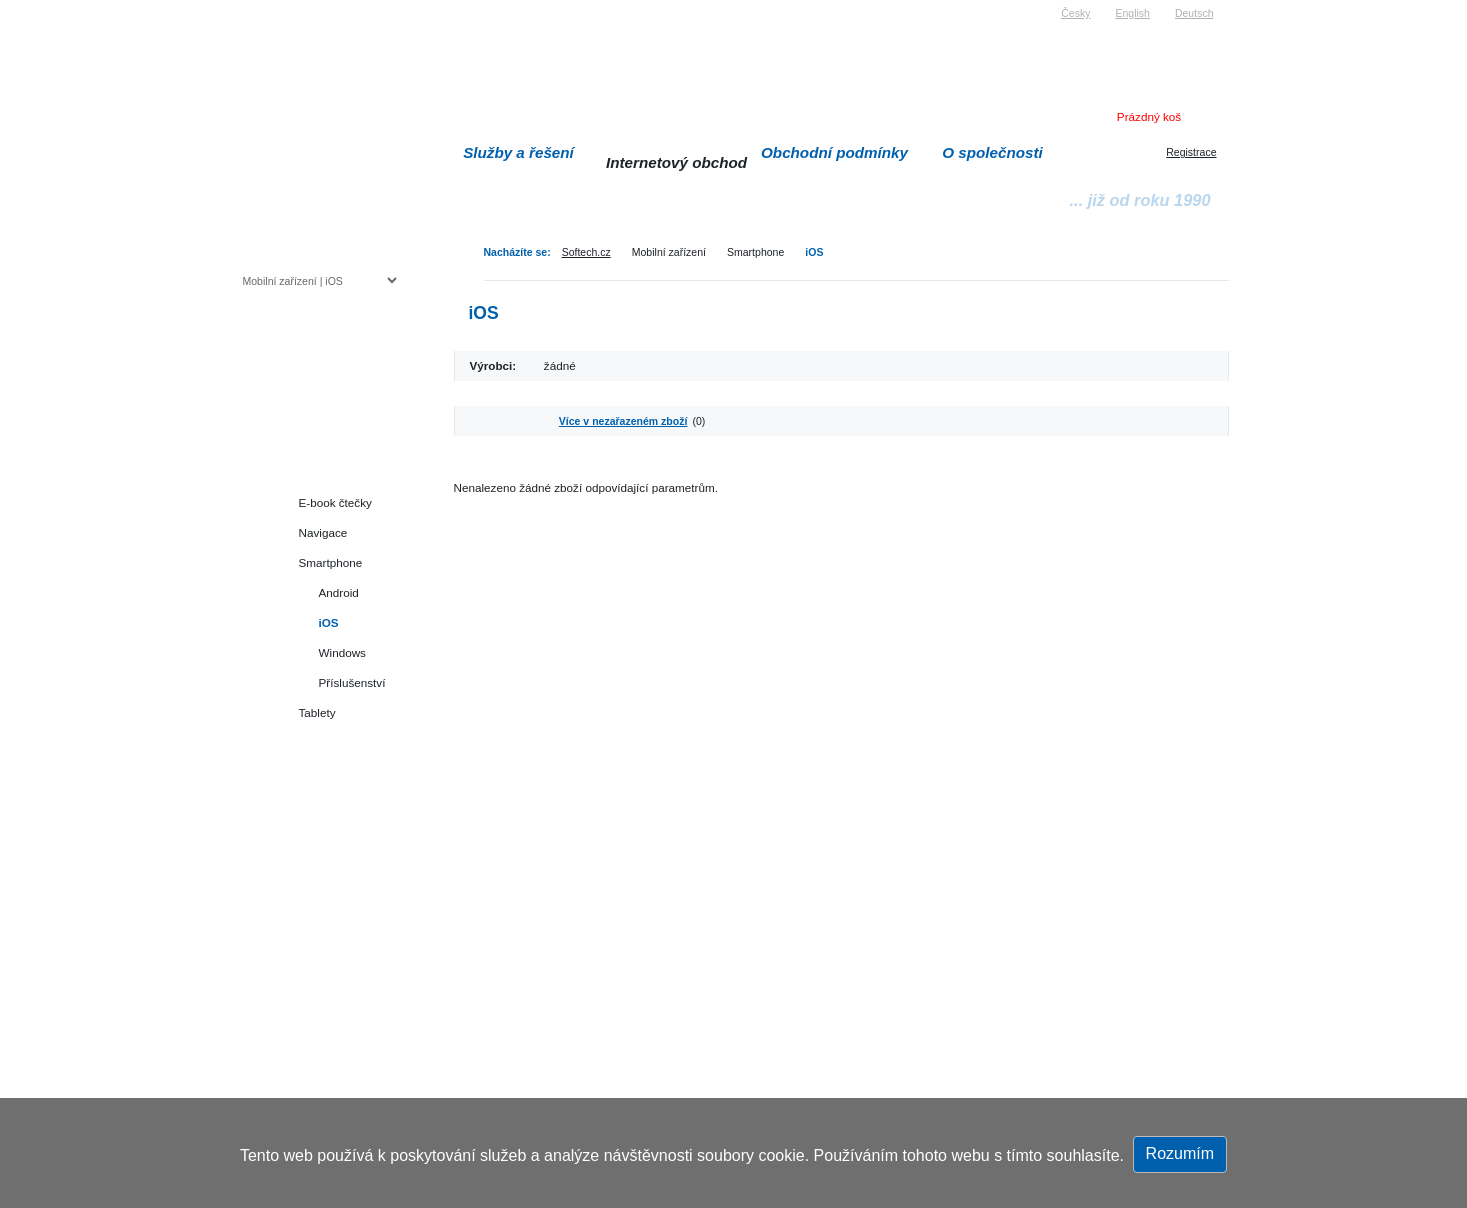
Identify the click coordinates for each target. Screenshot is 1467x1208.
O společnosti (992, 152)
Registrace (1191, 152)
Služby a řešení (518, 152)
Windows (342, 652)
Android (339, 592)
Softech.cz (586, 252)
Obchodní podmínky (834, 152)
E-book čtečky (335, 502)
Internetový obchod (676, 162)
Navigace (323, 532)
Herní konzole (312, 442)
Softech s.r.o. (273, 6)
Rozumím (1180, 1153)
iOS (814, 252)
